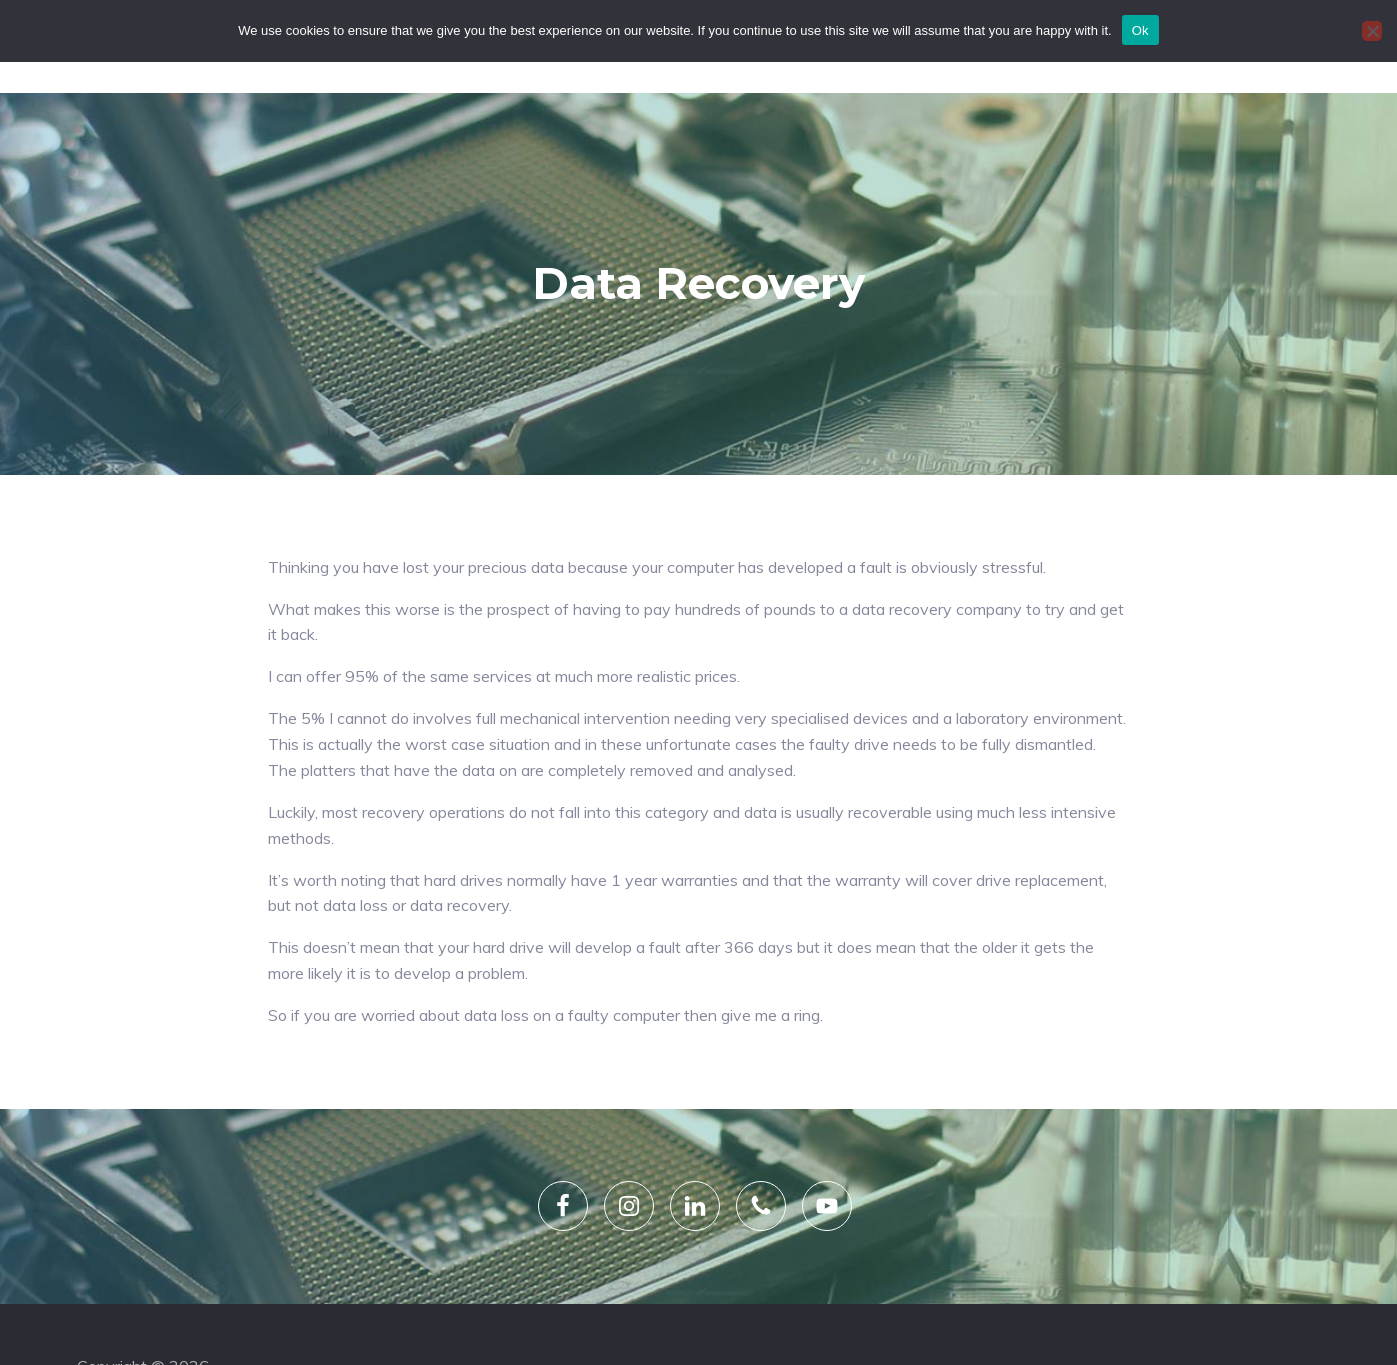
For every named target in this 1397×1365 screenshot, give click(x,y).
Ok (1140, 30)
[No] (1372, 31)
